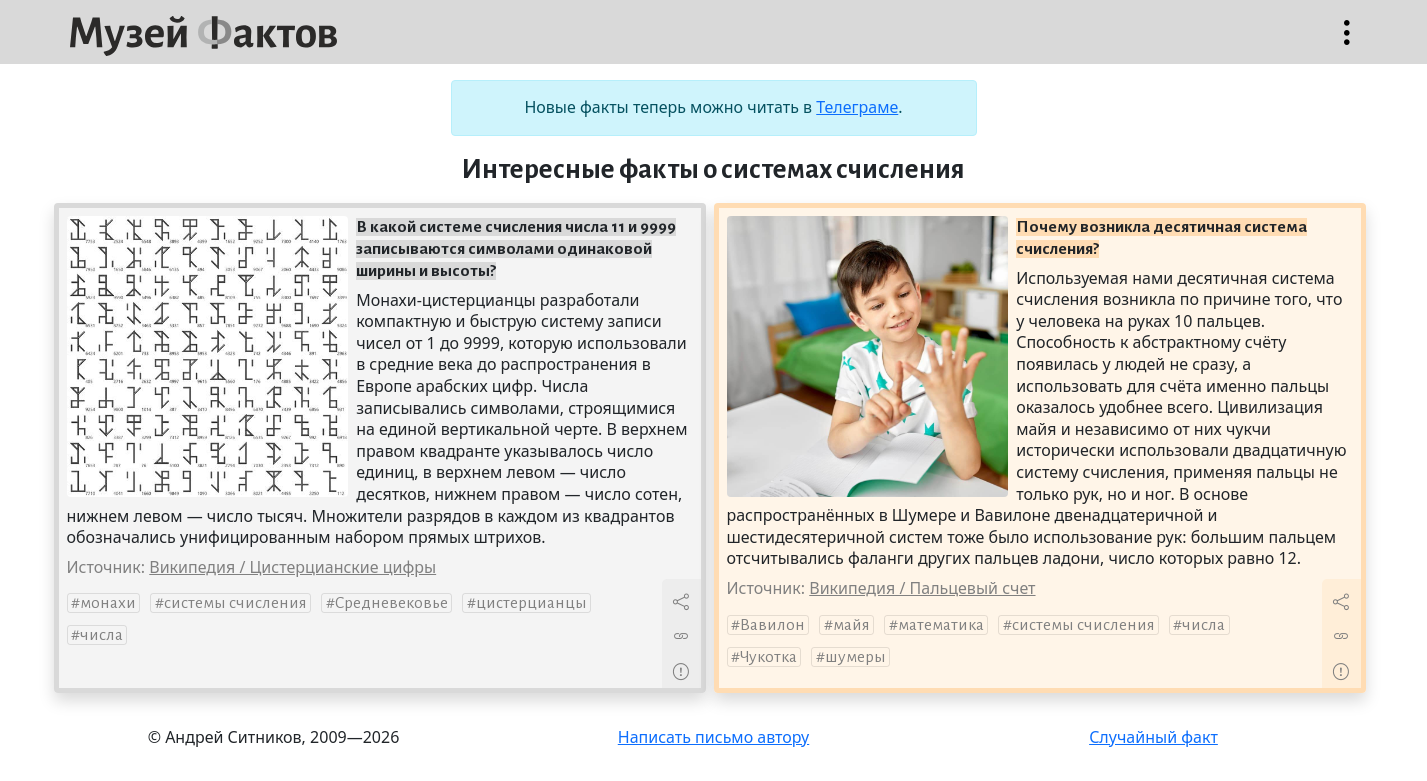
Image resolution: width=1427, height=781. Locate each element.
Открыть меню (1347, 42)
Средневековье (391, 603)
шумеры (855, 657)
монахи (108, 603)
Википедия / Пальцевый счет (922, 588)
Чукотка (768, 657)
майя (851, 625)
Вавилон (772, 625)
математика (941, 625)
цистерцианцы (531, 603)
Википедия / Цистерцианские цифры (292, 567)
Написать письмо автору (714, 737)
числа (101, 635)
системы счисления (235, 603)
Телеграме (857, 107)
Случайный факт (1153, 737)
